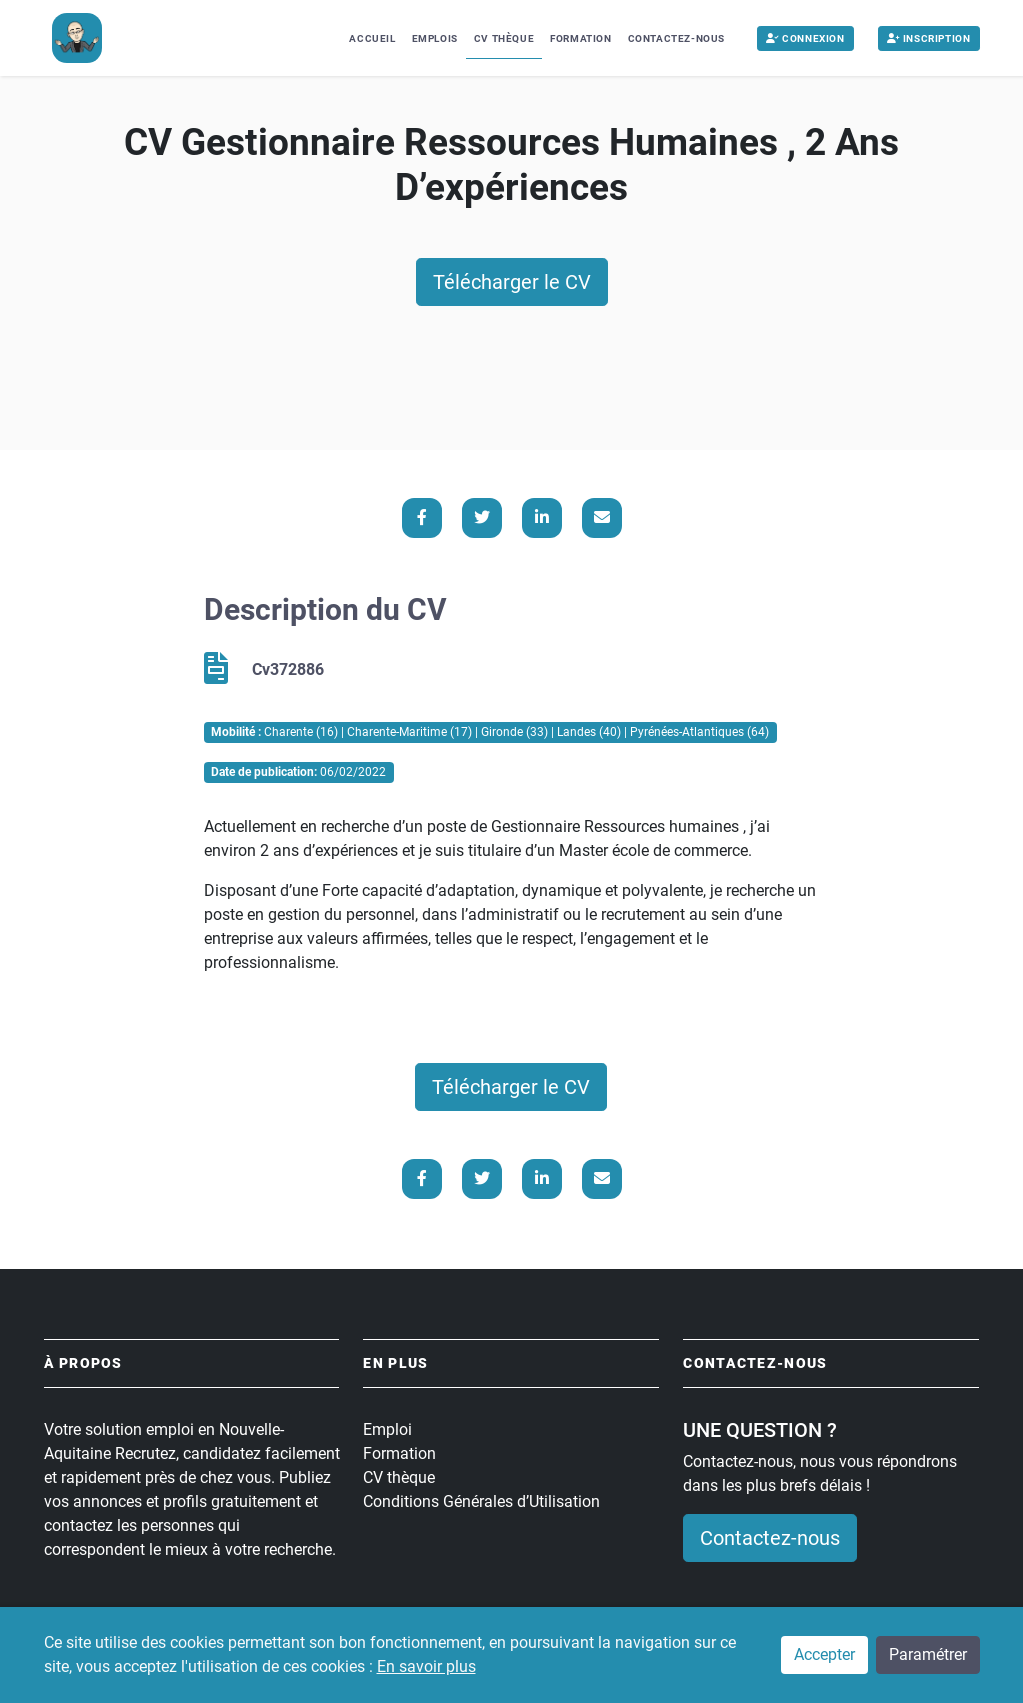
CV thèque (399, 1477)
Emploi (387, 1429)
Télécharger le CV (512, 282)
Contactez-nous (676, 38)
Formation (580, 38)
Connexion (805, 38)
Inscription (929, 38)
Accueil (372, 38)
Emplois (435, 38)
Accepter (824, 1655)
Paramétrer (928, 1655)
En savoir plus (426, 1667)
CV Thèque (504, 38)
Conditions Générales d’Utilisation (481, 1501)
